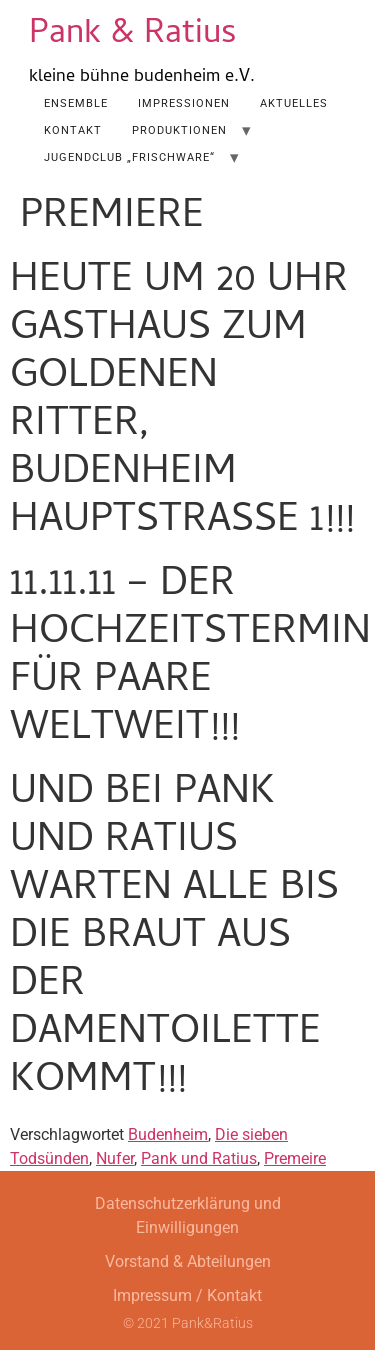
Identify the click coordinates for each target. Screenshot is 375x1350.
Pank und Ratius (199, 1158)
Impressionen (184, 103)
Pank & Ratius (133, 35)
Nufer (115, 1158)
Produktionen (179, 130)
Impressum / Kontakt (187, 1295)
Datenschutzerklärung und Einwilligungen (188, 1215)
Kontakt (73, 130)
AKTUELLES (294, 103)
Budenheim (168, 1134)
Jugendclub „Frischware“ (129, 157)
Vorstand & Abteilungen (188, 1261)
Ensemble (76, 103)
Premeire (295, 1158)
